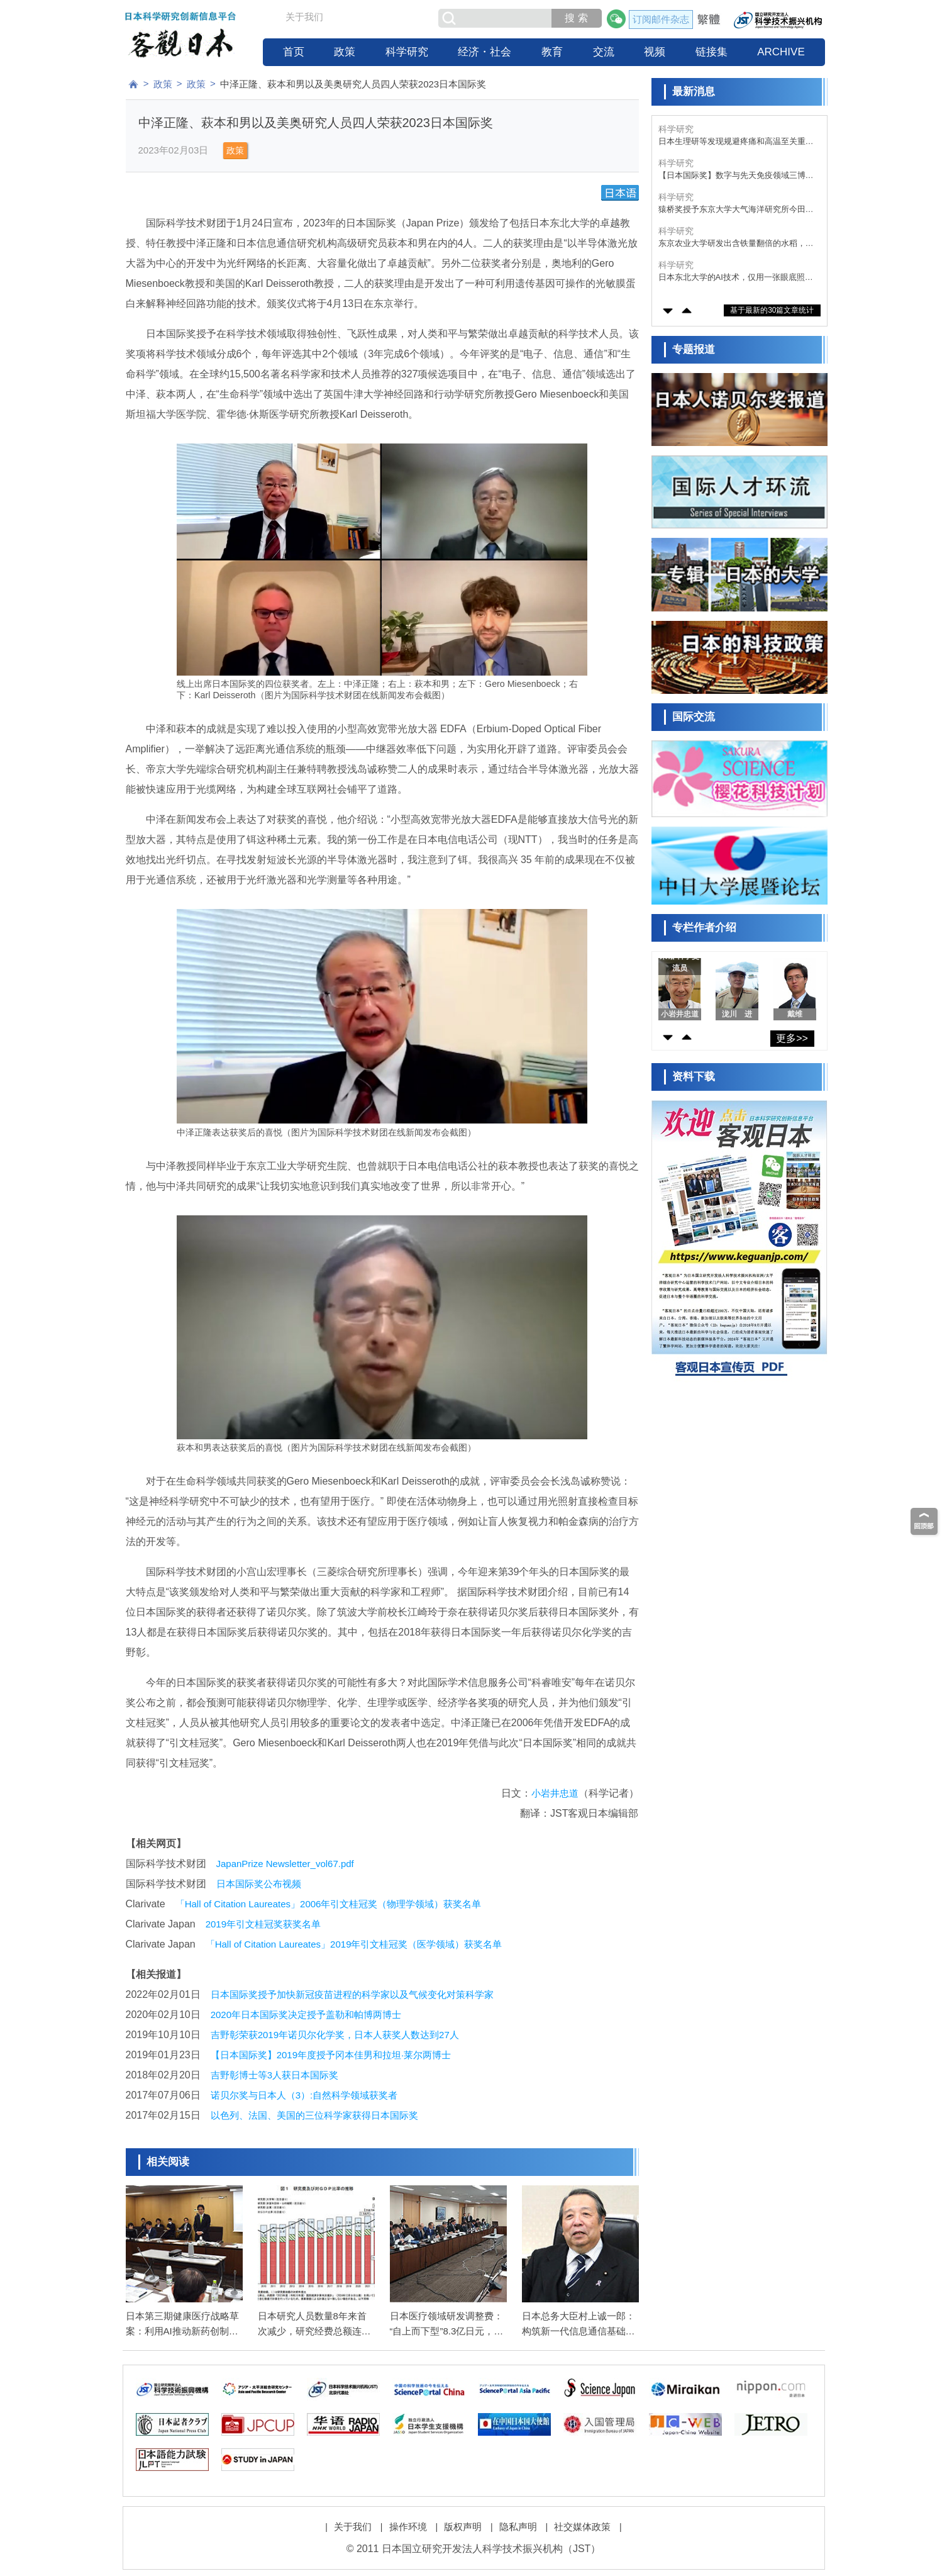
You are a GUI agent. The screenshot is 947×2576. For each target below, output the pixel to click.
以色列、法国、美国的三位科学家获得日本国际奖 (314, 2115)
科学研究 (406, 52)
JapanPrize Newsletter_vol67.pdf (285, 1863)
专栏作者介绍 (704, 928)
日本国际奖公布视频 (258, 1883)
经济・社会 (484, 52)
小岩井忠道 (555, 1793)
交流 (603, 52)
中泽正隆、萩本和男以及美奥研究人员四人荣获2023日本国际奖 (353, 84)
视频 (654, 52)
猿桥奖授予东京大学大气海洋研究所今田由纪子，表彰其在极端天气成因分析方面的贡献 (736, 209)
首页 (293, 52)
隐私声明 (518, 2526)
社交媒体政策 (582, 2526)
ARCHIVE (781, 52)
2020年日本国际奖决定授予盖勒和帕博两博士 (306, 2014)
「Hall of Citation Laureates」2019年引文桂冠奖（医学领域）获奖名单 (354, 1944)
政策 (344, 52)
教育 (552, 52)
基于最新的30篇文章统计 (772, 310)
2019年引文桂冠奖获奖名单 (263, 1924)
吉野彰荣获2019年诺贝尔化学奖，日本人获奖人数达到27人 (335, 2034)
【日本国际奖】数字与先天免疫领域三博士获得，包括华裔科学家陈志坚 (736, 175)
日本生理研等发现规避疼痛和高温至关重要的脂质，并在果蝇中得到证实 (736, 142)
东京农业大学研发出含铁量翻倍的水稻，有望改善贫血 (736, 243)
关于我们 (304, 16)
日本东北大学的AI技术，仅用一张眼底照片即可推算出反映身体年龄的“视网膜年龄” (735, 277)
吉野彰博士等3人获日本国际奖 (274, 2075)
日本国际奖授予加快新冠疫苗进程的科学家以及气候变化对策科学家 (352, 1994)
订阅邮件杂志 (661, 19)
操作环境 (408, 2526)
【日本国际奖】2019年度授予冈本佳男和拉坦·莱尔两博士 (331, 2054)
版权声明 (463, 2526)
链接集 (711, 52)
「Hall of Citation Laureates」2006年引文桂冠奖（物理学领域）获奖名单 (328, 1904)
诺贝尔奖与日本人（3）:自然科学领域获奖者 (304, 2095)
